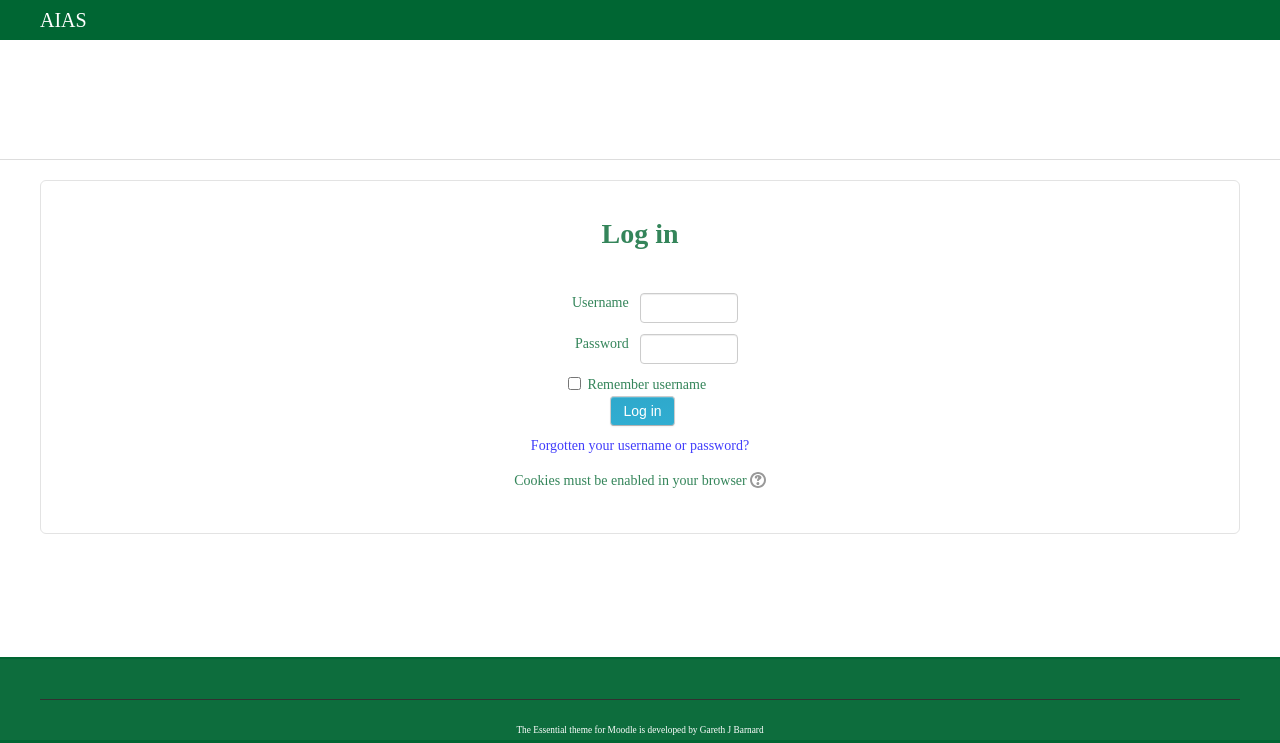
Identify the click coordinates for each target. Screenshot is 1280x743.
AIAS (63, 20)
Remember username (647, 384)
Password (602, 343)
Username (600, 302)
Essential (550, 730)
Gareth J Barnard (732, 730)
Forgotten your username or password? (640, 445)
